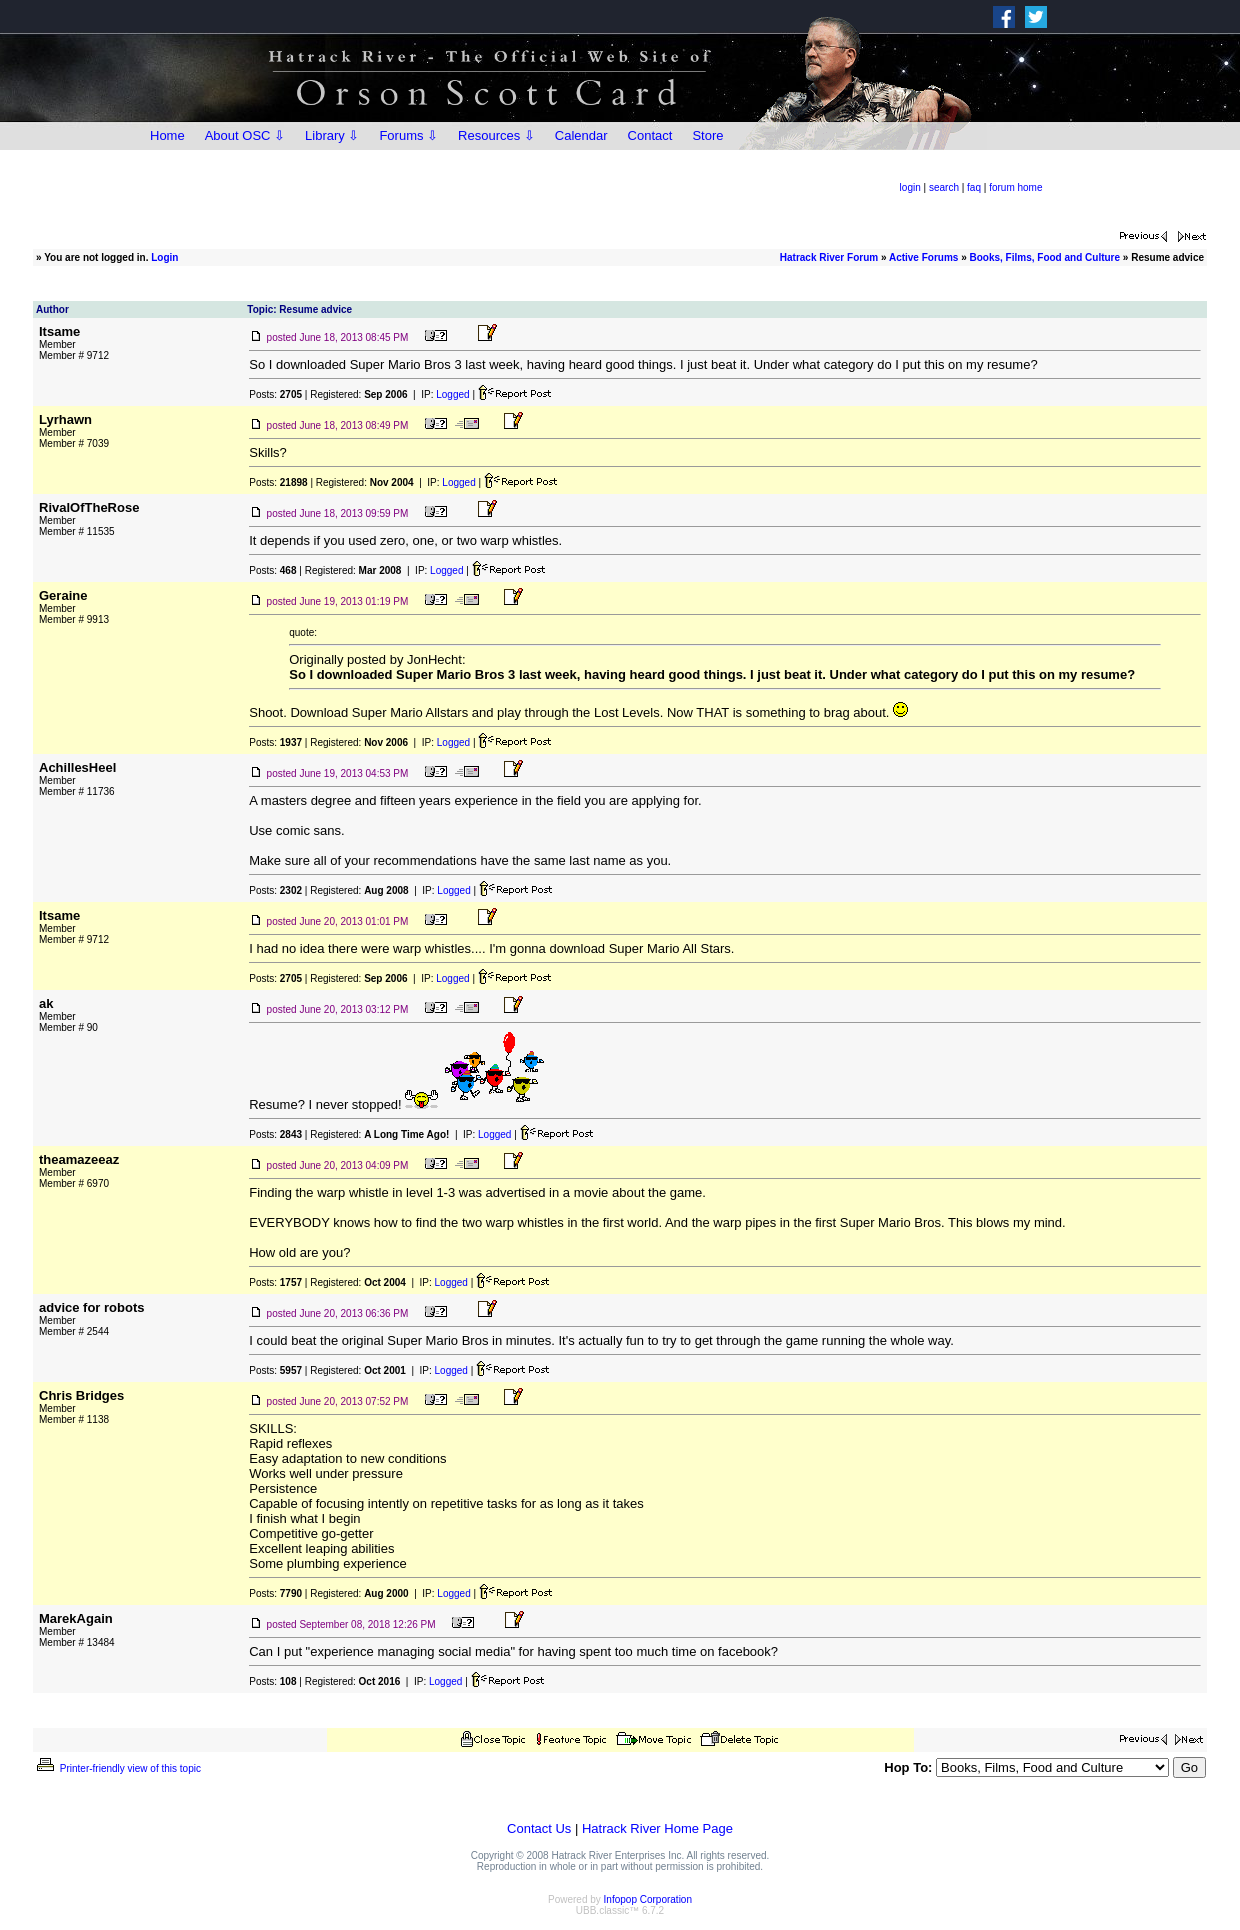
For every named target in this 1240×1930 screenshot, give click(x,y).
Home (167, 135)
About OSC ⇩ (245, 135)
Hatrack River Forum (829, 257)
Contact (650, 135)
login (910, 187)
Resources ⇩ (496, 135)
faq (974, 187)
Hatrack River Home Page (657, 1828)
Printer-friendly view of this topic (117, 1768)
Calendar (581, 135)
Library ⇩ (332, 135)
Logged (452, 394)
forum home (1015, 187)
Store (707, 135)
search (944, 187)
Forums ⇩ (408, 135)
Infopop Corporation (648, 1899)
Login (164, 257)
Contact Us (539, 1828)
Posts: (275, 394)
